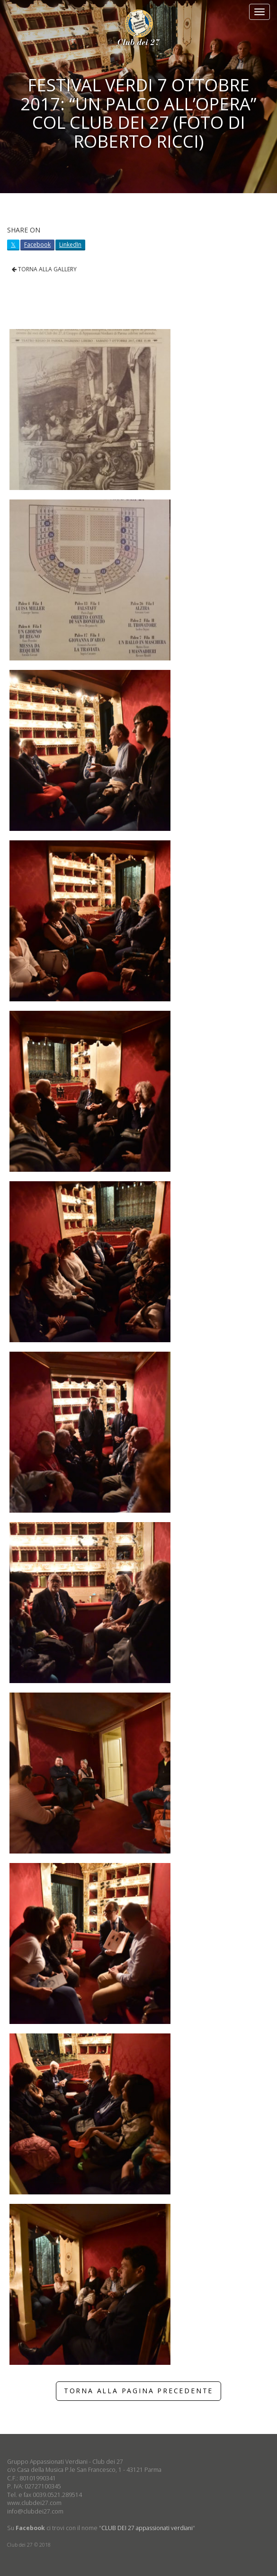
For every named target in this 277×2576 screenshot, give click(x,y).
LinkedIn (70, 245)
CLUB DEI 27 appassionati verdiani (147, 2528)
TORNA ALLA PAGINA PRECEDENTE (138, 2390)
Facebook (37, 245)
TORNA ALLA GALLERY (44, 269)
